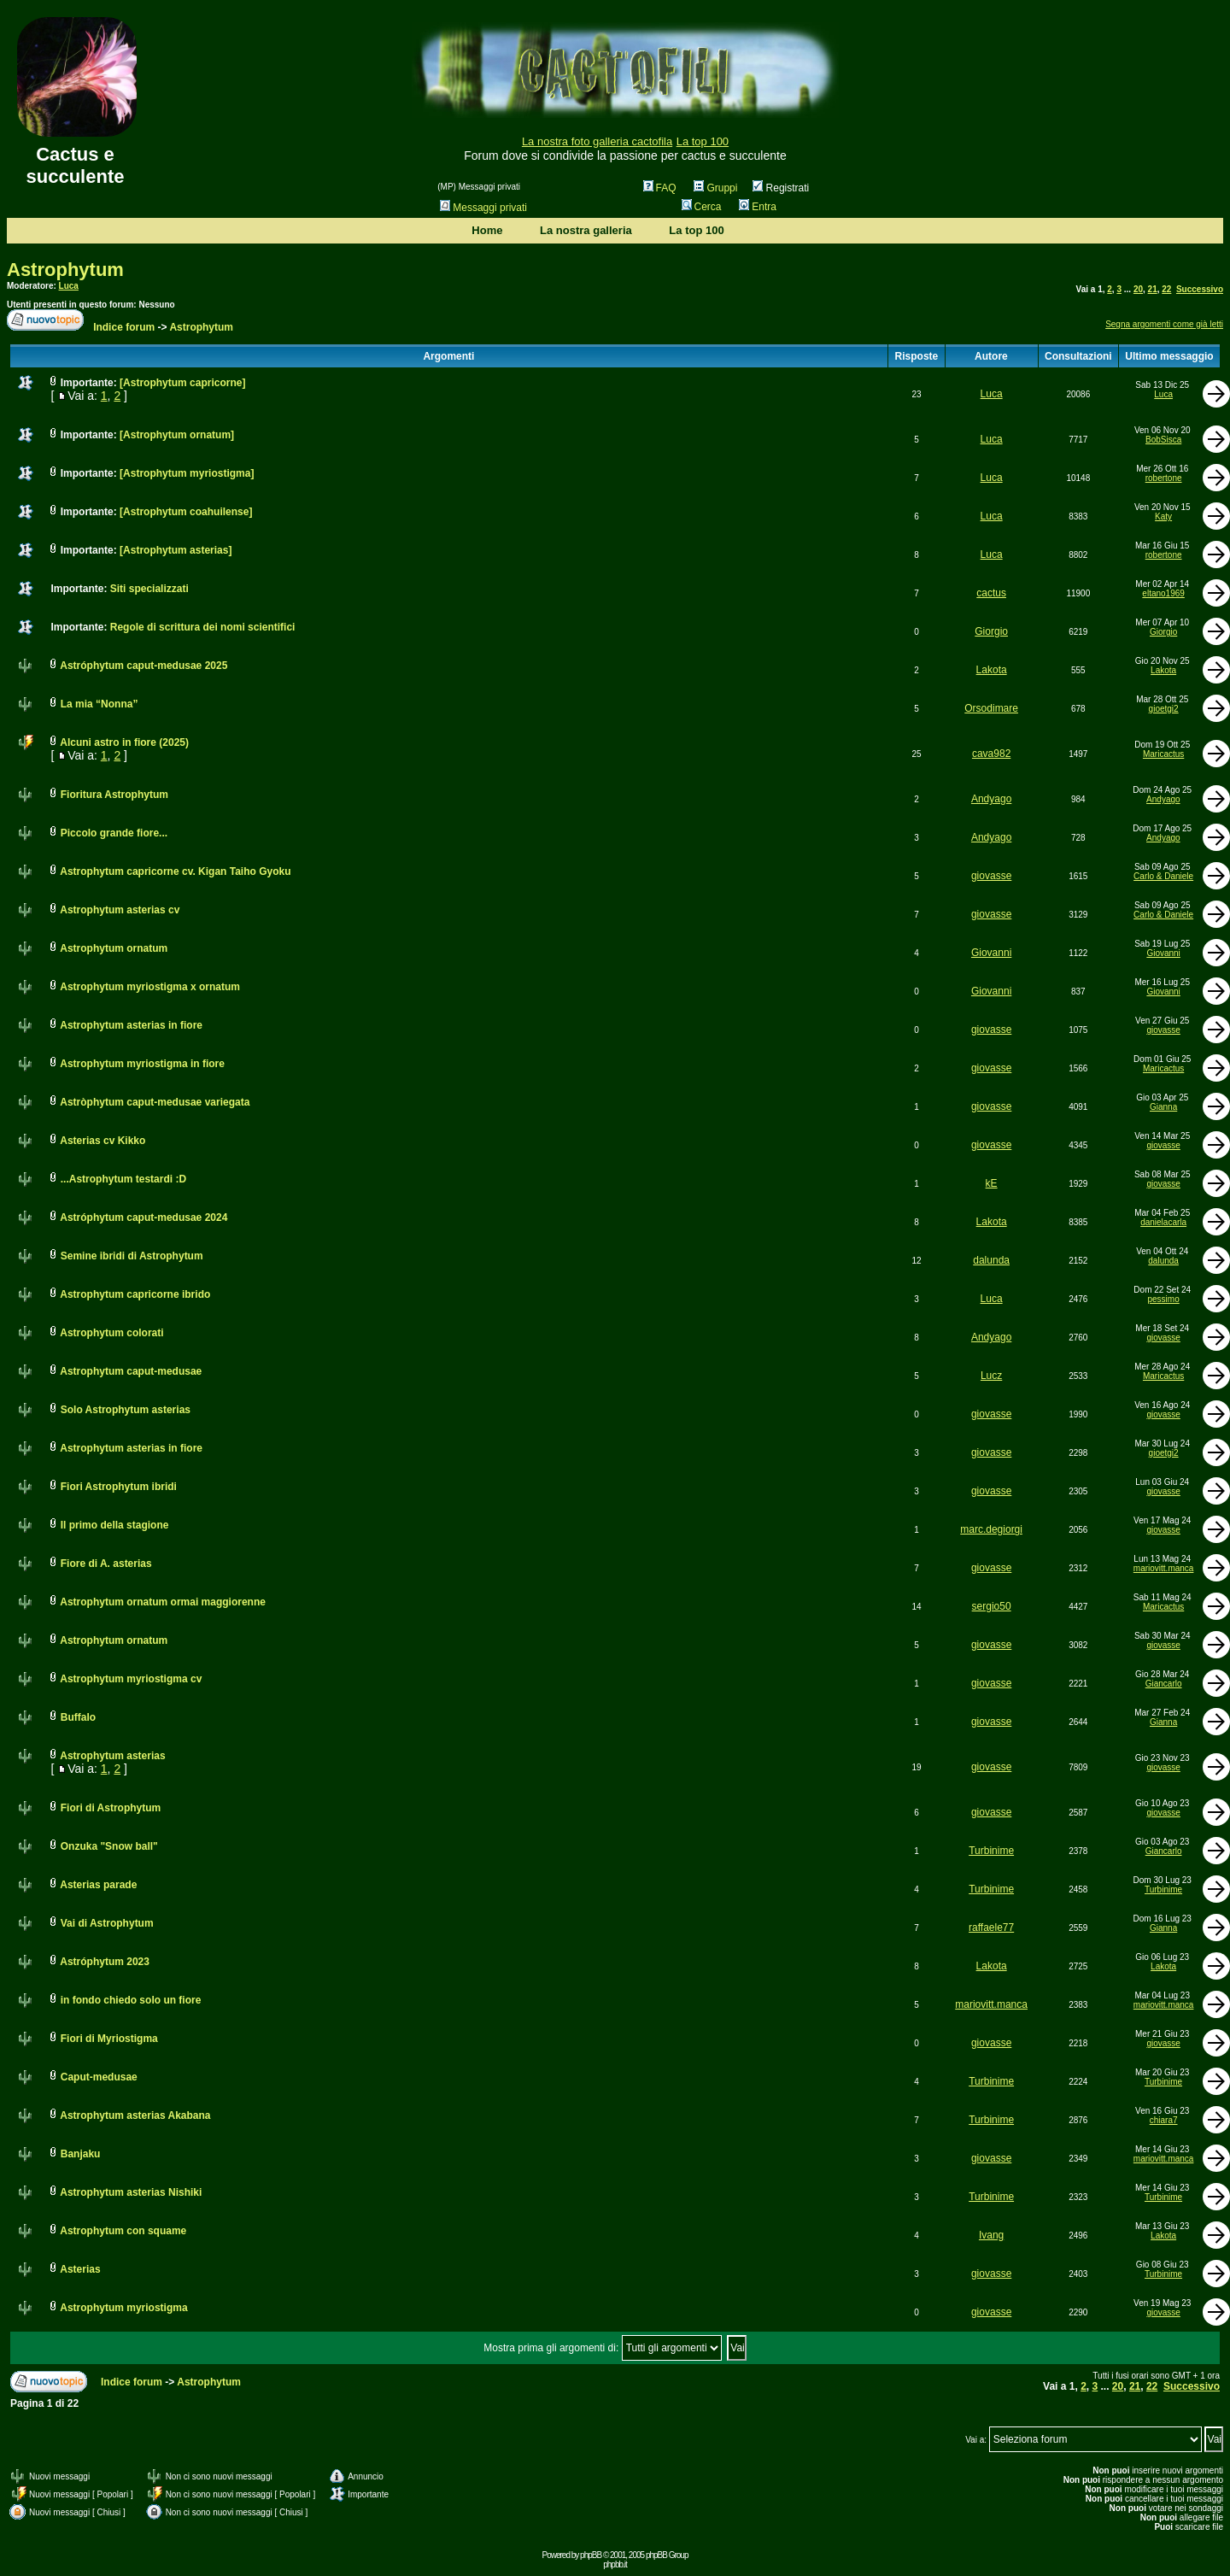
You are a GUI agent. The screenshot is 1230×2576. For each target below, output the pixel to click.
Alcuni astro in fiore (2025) (124, 742)
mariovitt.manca (1163, 1568)
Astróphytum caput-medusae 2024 (143, 1217)
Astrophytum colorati (111, 1333)
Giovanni (991, 953)
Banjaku (81, 2154)
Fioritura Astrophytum (114, 795)
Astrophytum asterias (112, 1756)
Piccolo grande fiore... (114, 833)
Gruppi (715, 188)
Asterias (80, 2269)
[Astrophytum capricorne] (182, 383)
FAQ (659, 188)
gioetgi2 (1164, 708)
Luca (69, 285)
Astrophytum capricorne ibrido (135, 1294)
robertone (1163, 478)
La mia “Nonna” (99, 704)
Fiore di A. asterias (106, 1564)
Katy (1163, 516)
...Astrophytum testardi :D (123, 1179)
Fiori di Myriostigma (109, 2039)
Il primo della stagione (115, 1525)
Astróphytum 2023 (104, 1962)
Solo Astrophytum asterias (125, 1410)
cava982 (991, 754)
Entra (757, 207)
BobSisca (1163, 439)
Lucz (991, 1376)
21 (1152, 289)
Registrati (781, 188)
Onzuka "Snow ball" (109, 1846)
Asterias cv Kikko (102, 1141)
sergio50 (991, 1606)
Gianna (1163, 1107)
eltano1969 (1163, 593)
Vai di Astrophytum (107, 1923)
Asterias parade (98, 1885)
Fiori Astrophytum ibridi (119, 1487)
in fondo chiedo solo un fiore (131, 2000)
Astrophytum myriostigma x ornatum (150, 987)
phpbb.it (615, 2564)
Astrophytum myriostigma (123, 2308)
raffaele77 (991, 1927)
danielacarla (1163, 1222)
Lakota (991, 670)
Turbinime (991, 1851)
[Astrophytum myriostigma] (187, 473)
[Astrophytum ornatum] (177, 435)
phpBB (590, 2555)
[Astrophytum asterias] (175, 550)
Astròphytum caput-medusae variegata (154, 1102)
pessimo (1163, 1299)
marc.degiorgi (991, 1529)
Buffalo (78, 1717)
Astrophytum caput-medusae (131, 1371)
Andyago (991, 799)
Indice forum (124, 327)
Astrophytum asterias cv (119, 910)
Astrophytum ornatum (113, 948)
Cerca (702, 207)
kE (992, 1183)
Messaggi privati (483, 208)
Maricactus (1163, 754)
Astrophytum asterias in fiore (131, 1025)
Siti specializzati (149, 589)
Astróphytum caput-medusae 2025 (143, 666)
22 (1166, 289)
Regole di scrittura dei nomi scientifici (203, 627)
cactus (991, 593)
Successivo (1199, 289)
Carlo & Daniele (1163, 876)
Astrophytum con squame (123, 2231)
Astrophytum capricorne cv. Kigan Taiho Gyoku (175, 871)
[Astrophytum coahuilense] (186, 512)
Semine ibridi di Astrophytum (132, 1256)
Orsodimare (991, 708)
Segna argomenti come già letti (1164, 324)
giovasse (991, 876)
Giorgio (991, 631)
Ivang (991, 2235)
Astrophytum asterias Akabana (135, 2115)
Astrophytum (65, 269)
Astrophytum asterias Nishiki (131, 2192)
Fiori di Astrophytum (111, 1808)
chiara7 (1164, 2120)
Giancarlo (1163, 1683)
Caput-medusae (99, 2077)
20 (1138, 289)
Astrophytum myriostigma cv (131, 1679)
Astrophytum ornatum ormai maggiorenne (163, 1602)
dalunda (991, 1260)
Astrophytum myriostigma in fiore (142, 1064)
